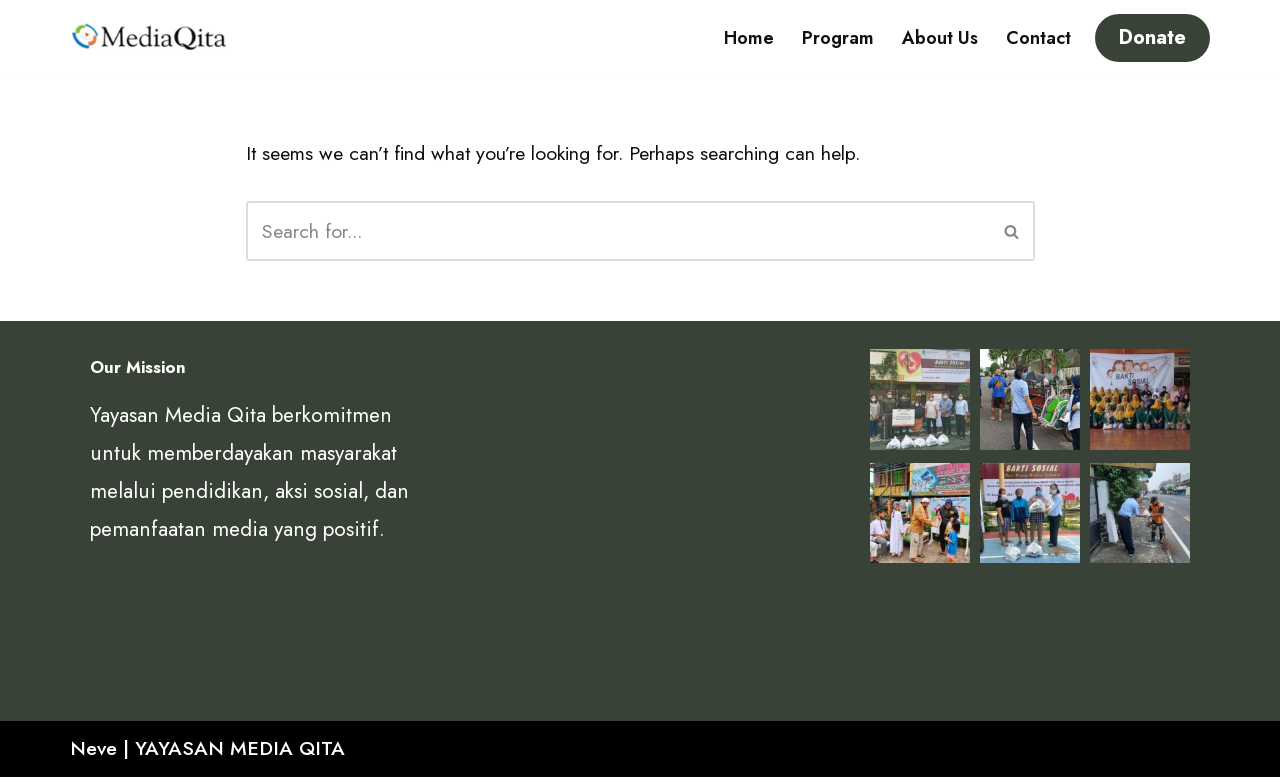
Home (749, 38)
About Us (940, 38)
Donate (1152, 37)
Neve (95, 753)
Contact (1038, 38)
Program (838, 38)
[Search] (618, 234)
